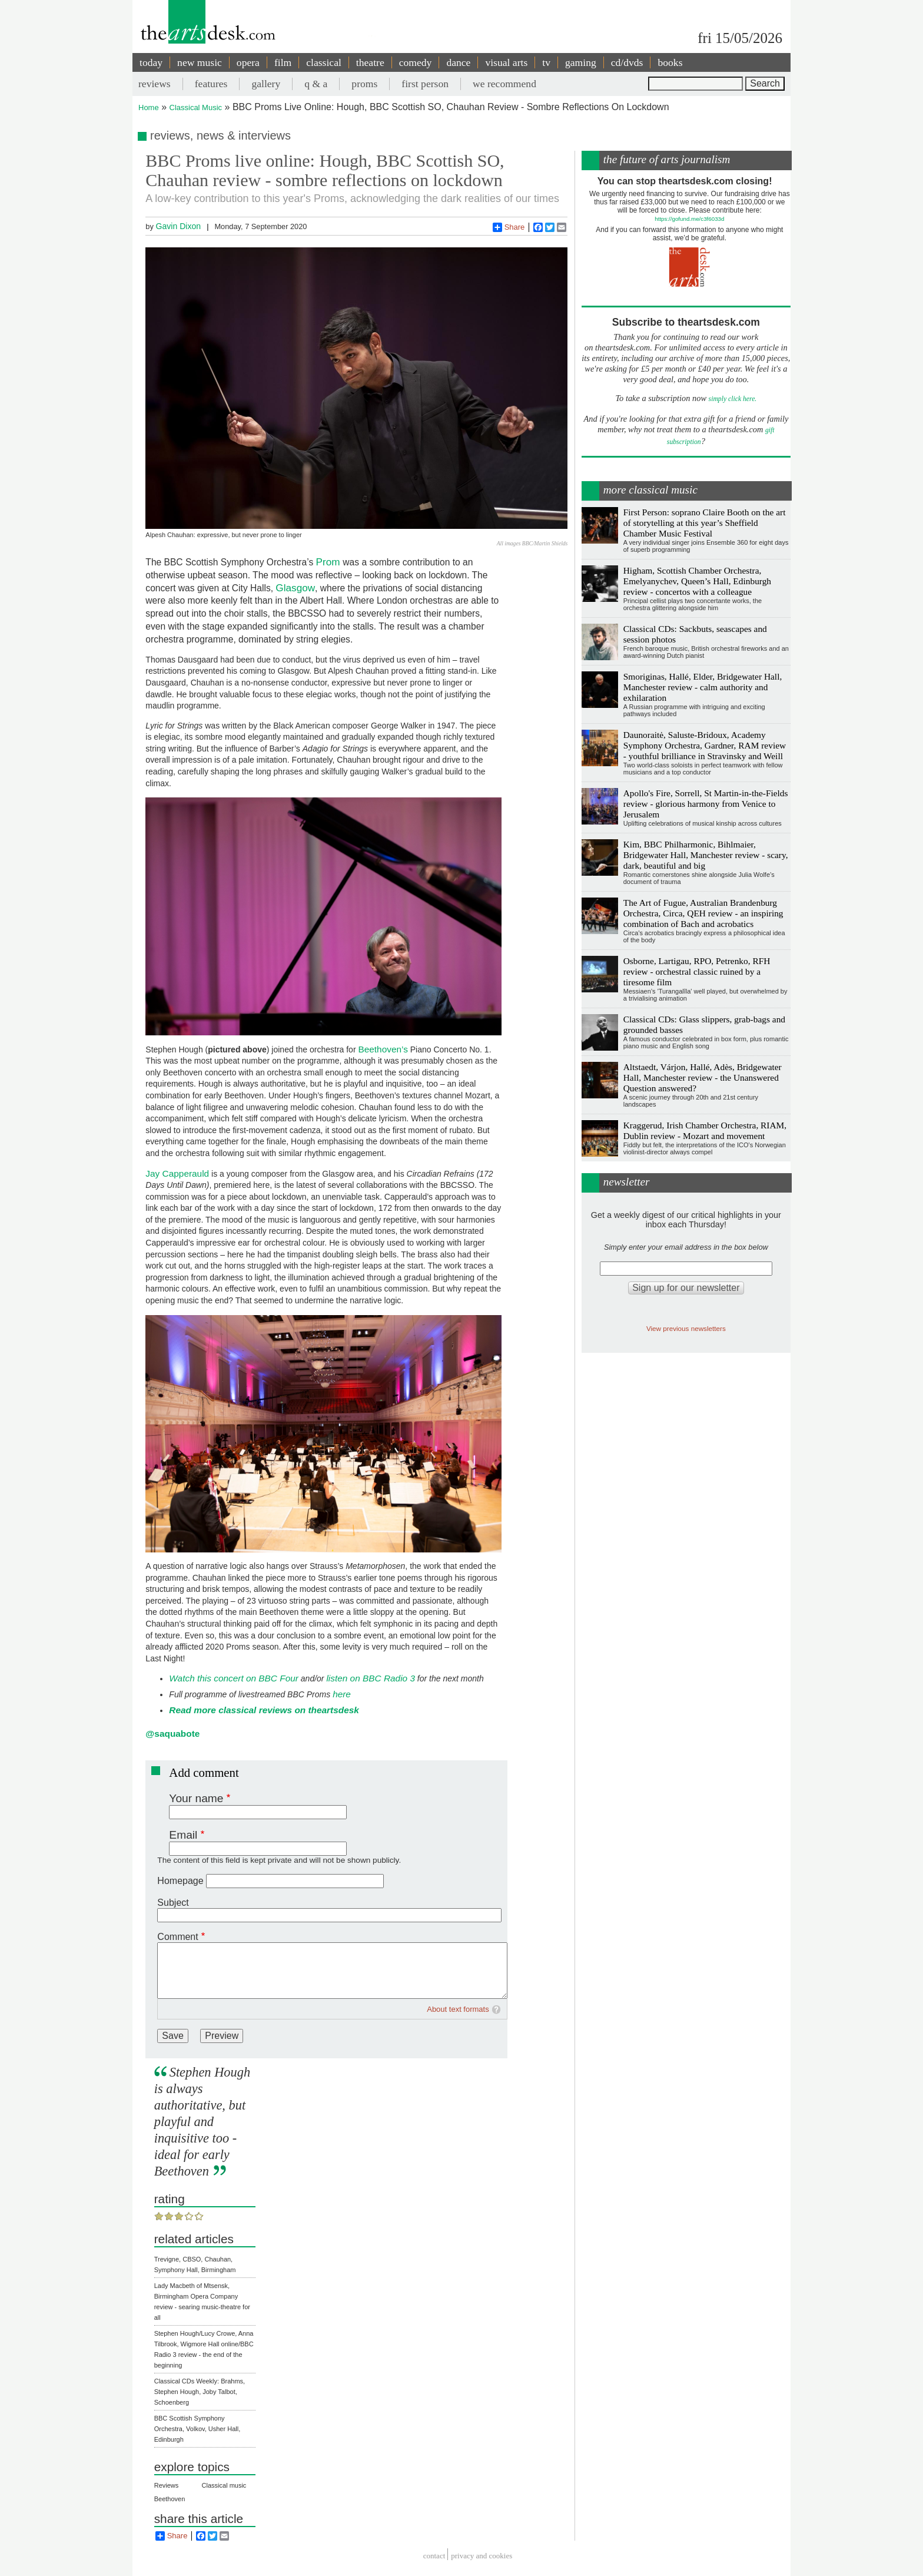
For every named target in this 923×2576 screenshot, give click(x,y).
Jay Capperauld (177, 1173)
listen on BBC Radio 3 (370, 1678)
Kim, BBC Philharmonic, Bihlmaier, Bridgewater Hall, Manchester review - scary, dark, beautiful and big (705, 854)
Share (509, 227)
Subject (172, 1903)
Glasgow (295, 588)
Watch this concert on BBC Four (233, 1678)
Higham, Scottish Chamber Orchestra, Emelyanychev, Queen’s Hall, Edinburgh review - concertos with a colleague (697, 581)
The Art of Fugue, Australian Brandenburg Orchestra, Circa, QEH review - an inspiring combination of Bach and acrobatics (703, 913)
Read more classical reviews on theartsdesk (264, 1710)
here (342, 1694)
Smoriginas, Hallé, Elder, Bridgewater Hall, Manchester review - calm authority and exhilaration (702, 687)
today (151, 62)
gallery (265, 84)
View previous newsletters (686, 1328)
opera (248, 62)
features (211, 84)
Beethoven (169, 2498)
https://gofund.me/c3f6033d (689, 219)
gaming (580, 62)
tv (546, 62)
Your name (196, 1798)
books (670, 62)
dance (458, 62)
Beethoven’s (382, 1049)
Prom (329, 562)
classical (323, 62)
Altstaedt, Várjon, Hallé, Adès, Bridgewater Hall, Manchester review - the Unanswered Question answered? (702, 1077)
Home (148, 107)
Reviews (166, 2485)
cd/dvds (627, 62)
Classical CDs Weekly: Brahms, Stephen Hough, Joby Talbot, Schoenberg (199, 2392)
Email (183, 1835)
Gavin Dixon (178, 226)
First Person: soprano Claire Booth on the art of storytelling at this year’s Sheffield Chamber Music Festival (704, 522)
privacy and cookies (481, 2555)
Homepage (180, 1881)
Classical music (224, 2485)
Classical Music (196, 107)
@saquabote (172, 1734)
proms (364, 84)
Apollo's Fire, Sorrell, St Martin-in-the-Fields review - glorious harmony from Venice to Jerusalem (705, 803)
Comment (177, 1937)
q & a (315, 84)
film (282, 62)
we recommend (504, 84)
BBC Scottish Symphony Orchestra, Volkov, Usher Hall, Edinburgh (197, 2429)
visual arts (506, 62)
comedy (415, 62)
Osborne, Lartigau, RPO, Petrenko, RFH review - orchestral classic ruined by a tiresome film (697, 971)
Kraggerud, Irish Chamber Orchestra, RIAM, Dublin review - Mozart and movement (704, 1130)
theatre (370, 62)
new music (199, 62)
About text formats (458, 2009)
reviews (154, 84)
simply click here (732, 399)
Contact (434, 2555)
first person (425, 84)
